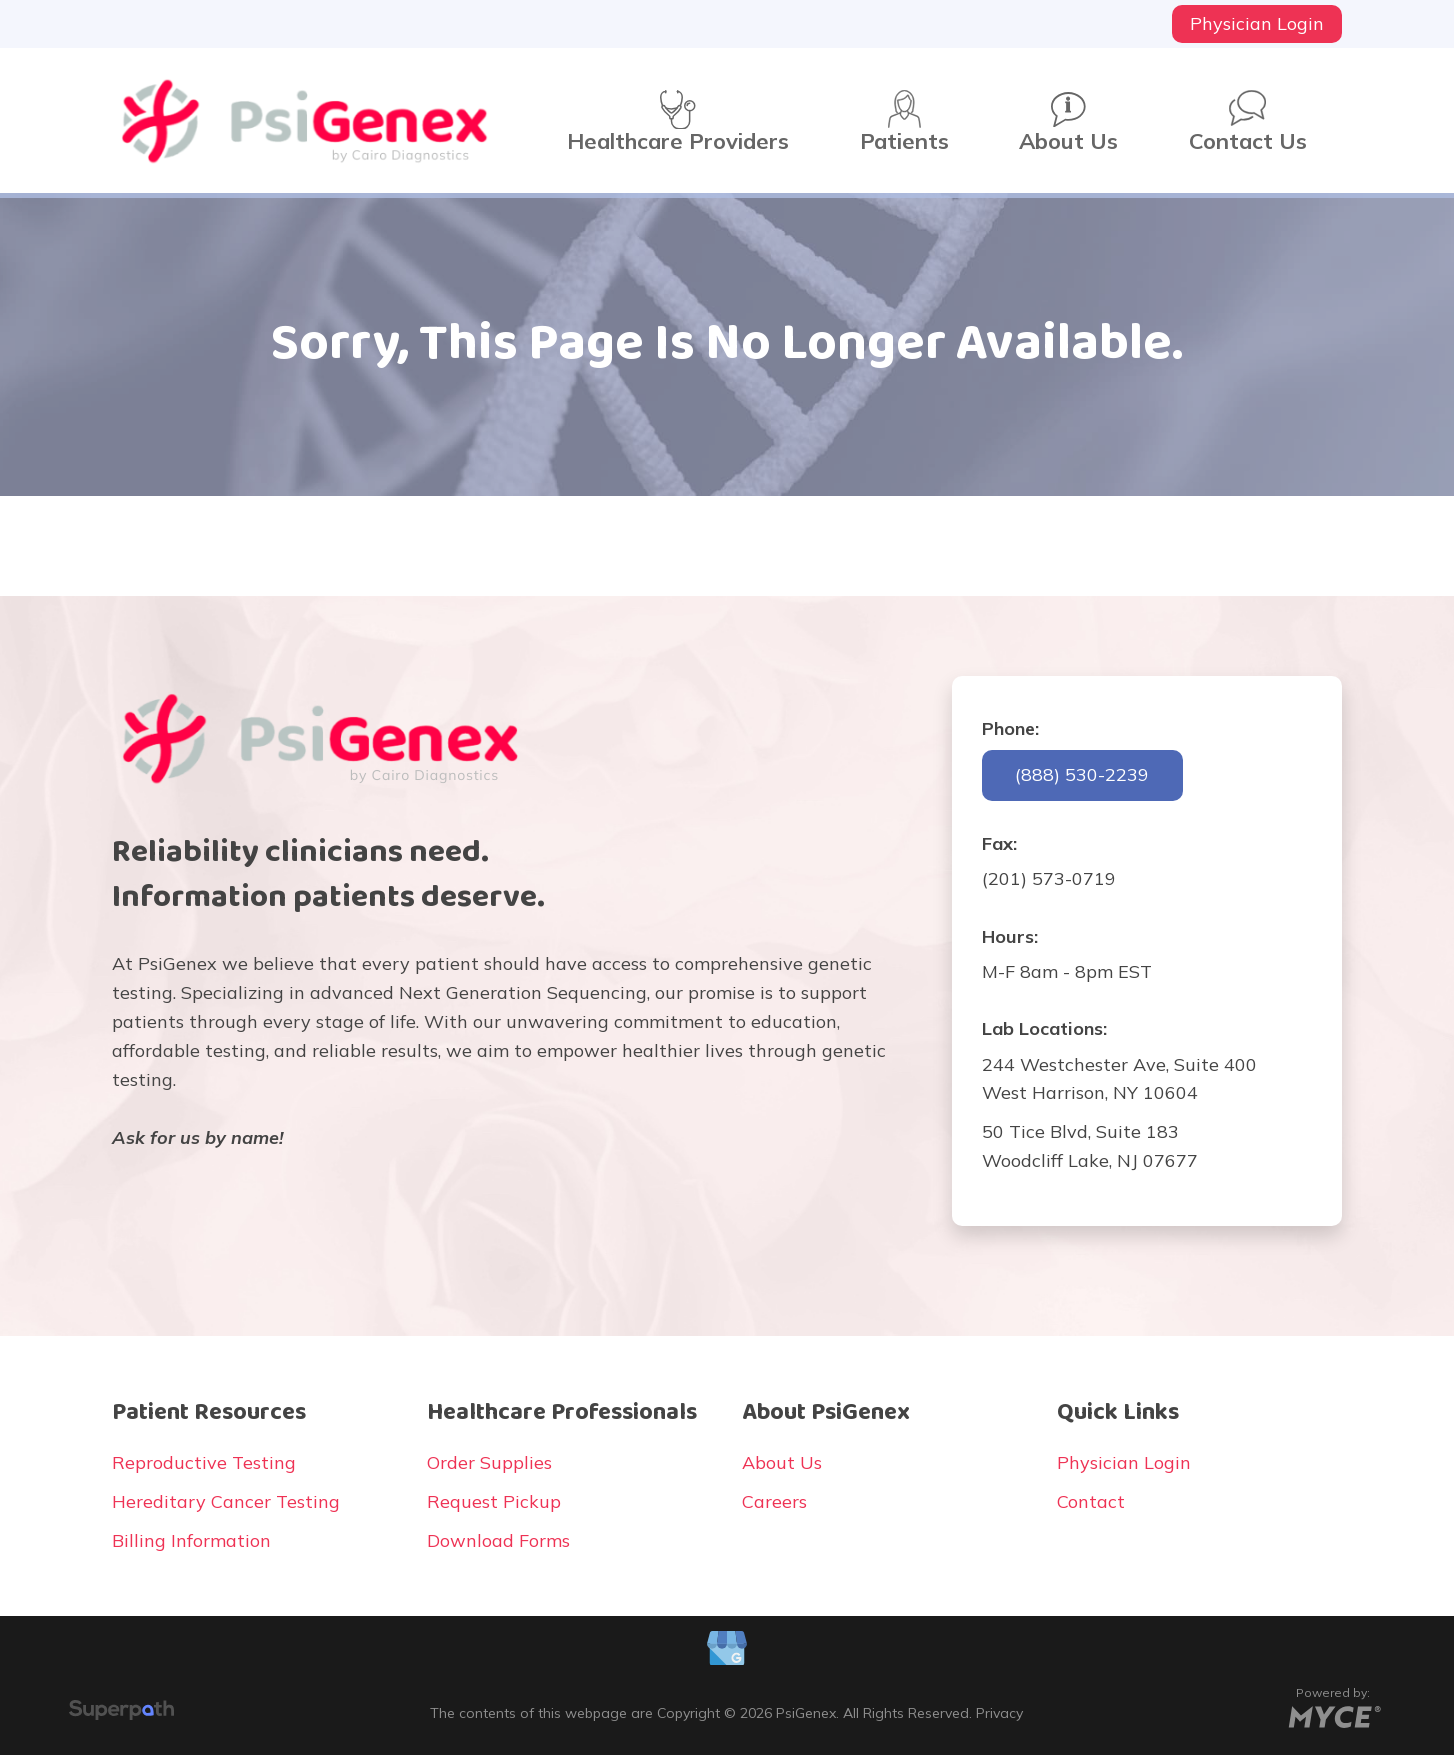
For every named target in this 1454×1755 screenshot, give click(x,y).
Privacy (999, 1713)
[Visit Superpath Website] (121, 1713)
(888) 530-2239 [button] (1082, 774)
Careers (774, 1501)
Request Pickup (494, 1501)
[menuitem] (1257, 24)
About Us (782, 1462)
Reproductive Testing (204, 1462)
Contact (1091, 1501)
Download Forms (498, 1540)
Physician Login (1124, 1462)
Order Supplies (489, 1462)
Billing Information (191, 1540)
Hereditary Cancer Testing (226, 1501)
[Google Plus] (727, 1651)
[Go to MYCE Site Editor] (1332, 1713)
